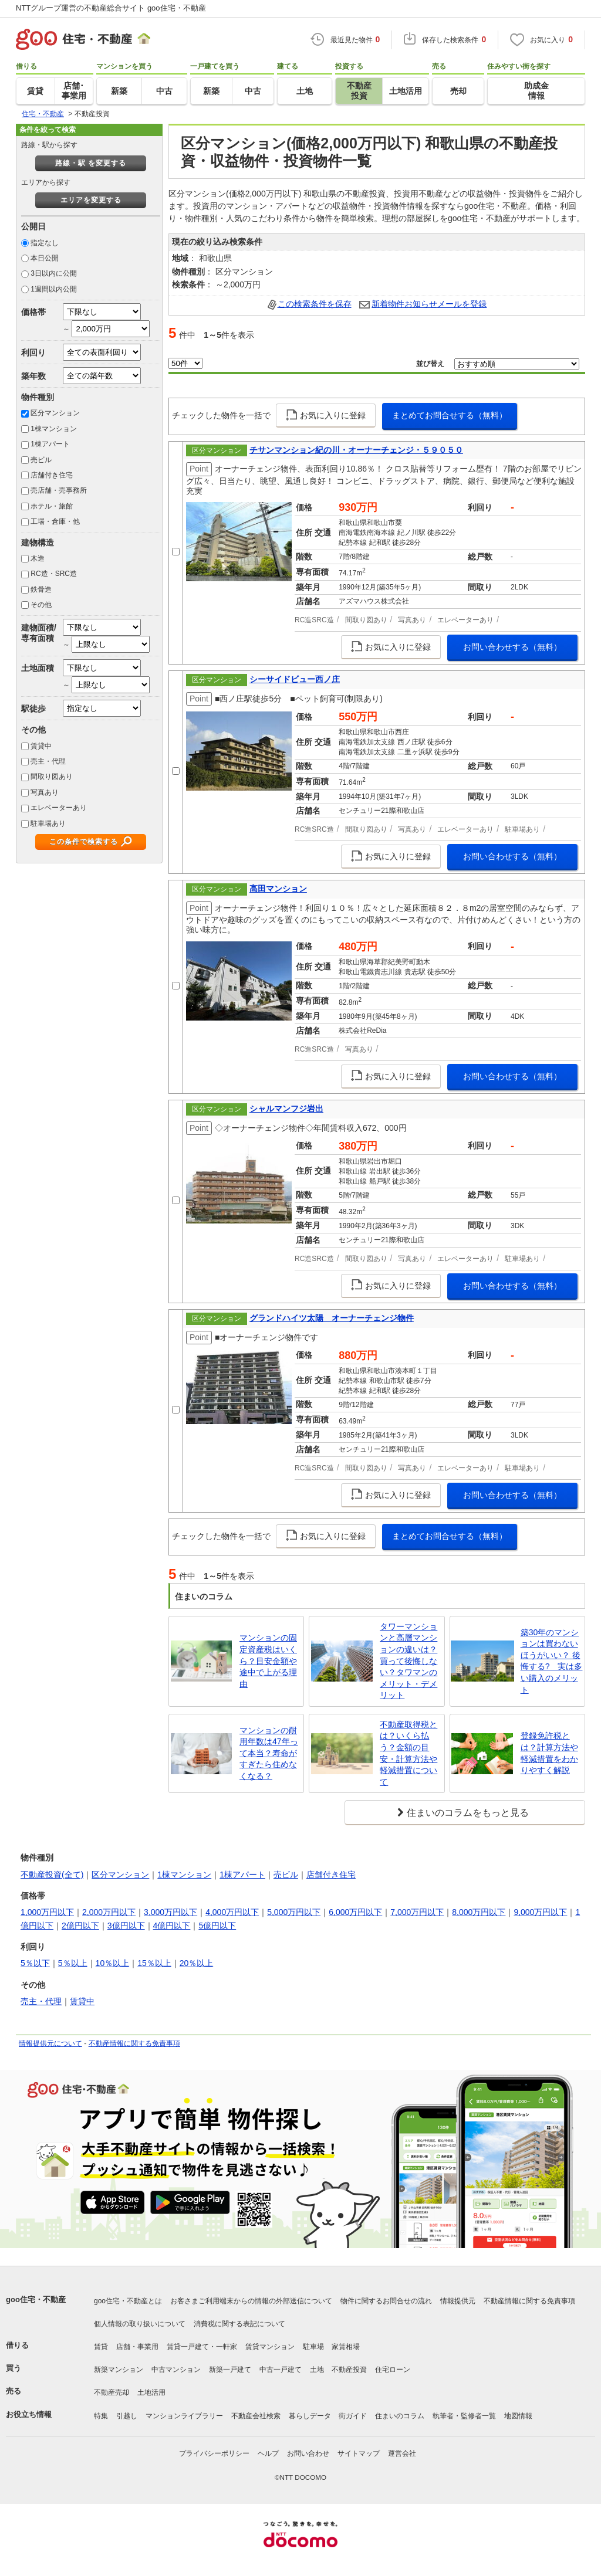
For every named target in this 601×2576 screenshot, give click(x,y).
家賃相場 (346, 2347)
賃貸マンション (270, 2347)
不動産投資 (349, 2369)
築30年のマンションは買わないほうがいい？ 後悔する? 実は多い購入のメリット (552, 1661)
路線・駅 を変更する (90, 163)
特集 (101, 2416)
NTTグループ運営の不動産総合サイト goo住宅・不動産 (111, 8)
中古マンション (176, 2369)
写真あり (45, 792)
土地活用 (151, 2392)
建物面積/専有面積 (38, 632)
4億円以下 (172, 1925)
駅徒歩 (33, 708)
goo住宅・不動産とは (128, 2301)
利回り (33, 352)
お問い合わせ (308, 2453)
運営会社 (402, 2453)
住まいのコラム (399, 2416)
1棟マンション (54, 429)
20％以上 (197, 1963)
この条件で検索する (83, 842)
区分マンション (55, 413)
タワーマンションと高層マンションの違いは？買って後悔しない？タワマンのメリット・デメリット (408, 1661)
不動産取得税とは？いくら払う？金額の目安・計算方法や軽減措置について (408, 1753)
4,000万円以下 (232, 1912)
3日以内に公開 (54, 273)
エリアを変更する (90, 200)
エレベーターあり (59, 808)
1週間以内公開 (54, 289)
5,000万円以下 (293, 1912)
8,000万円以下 (478, 1912)
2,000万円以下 (109, 1912)
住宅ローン (392, 2369)
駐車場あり (48, 823)
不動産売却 (111, 2392)
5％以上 (72, 1963)
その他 (41, 605)
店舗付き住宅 (52, 475)
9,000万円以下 (540, 1912)
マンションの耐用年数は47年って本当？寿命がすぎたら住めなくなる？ (268, 1753)
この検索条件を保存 (315, 304)
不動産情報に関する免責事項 (134, 2043)
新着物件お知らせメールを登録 (429, 304)
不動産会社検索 (256, 2416)
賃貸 (101, 2347)
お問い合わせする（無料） (512, 647)
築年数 (33, 376)
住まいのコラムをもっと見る (468, 1813)
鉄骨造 (41, 589)
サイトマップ (358, 2453)
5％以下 (35, 1963)
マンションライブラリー (184, 2416)
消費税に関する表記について (239, 2324)
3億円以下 (126, 1925)
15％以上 (154, 1963)
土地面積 (37, 668)
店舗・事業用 (137, 2347)
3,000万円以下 (170, 1912)
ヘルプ (268, 2453)
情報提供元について (50, 2043)
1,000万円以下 (47, 1912)
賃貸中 (41, 746)
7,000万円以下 (417, 1912)
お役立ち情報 (29, 2414)
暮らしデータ (310, 2416)
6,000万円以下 (355, 1912)
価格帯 (33, 312)
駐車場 (313, 2347)
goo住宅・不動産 (36, 2299)
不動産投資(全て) (52, 1874)
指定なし (45, 243)
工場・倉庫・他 (55, 521)
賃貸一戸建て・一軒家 (202, 2347)
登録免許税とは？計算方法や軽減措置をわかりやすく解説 (549, 1753)
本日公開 (45, 258)
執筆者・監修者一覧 (464, 2416)
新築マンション (118, 2369)
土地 (317, 2369)
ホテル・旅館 (52, 506)
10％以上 (113, 1963)
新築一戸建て (230, 2369)
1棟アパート (50, 444)
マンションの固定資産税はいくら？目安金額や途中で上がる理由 (268, 1660)
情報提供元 (457, 2301)
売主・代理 (48, 761)
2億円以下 (80, 1925)
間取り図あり (52, 776)
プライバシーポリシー (214, 2453)
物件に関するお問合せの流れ (386, 2301)
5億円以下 (217, 1925)
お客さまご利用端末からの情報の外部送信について (251, 2301)
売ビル (41, 460)
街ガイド (353, 2416)
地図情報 (518, 2416)
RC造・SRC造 (54, 574)
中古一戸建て (280, 2369)
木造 (38, 558)
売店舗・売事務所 (59, 490)
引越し (126, 2416)
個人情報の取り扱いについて (139, 2324)
